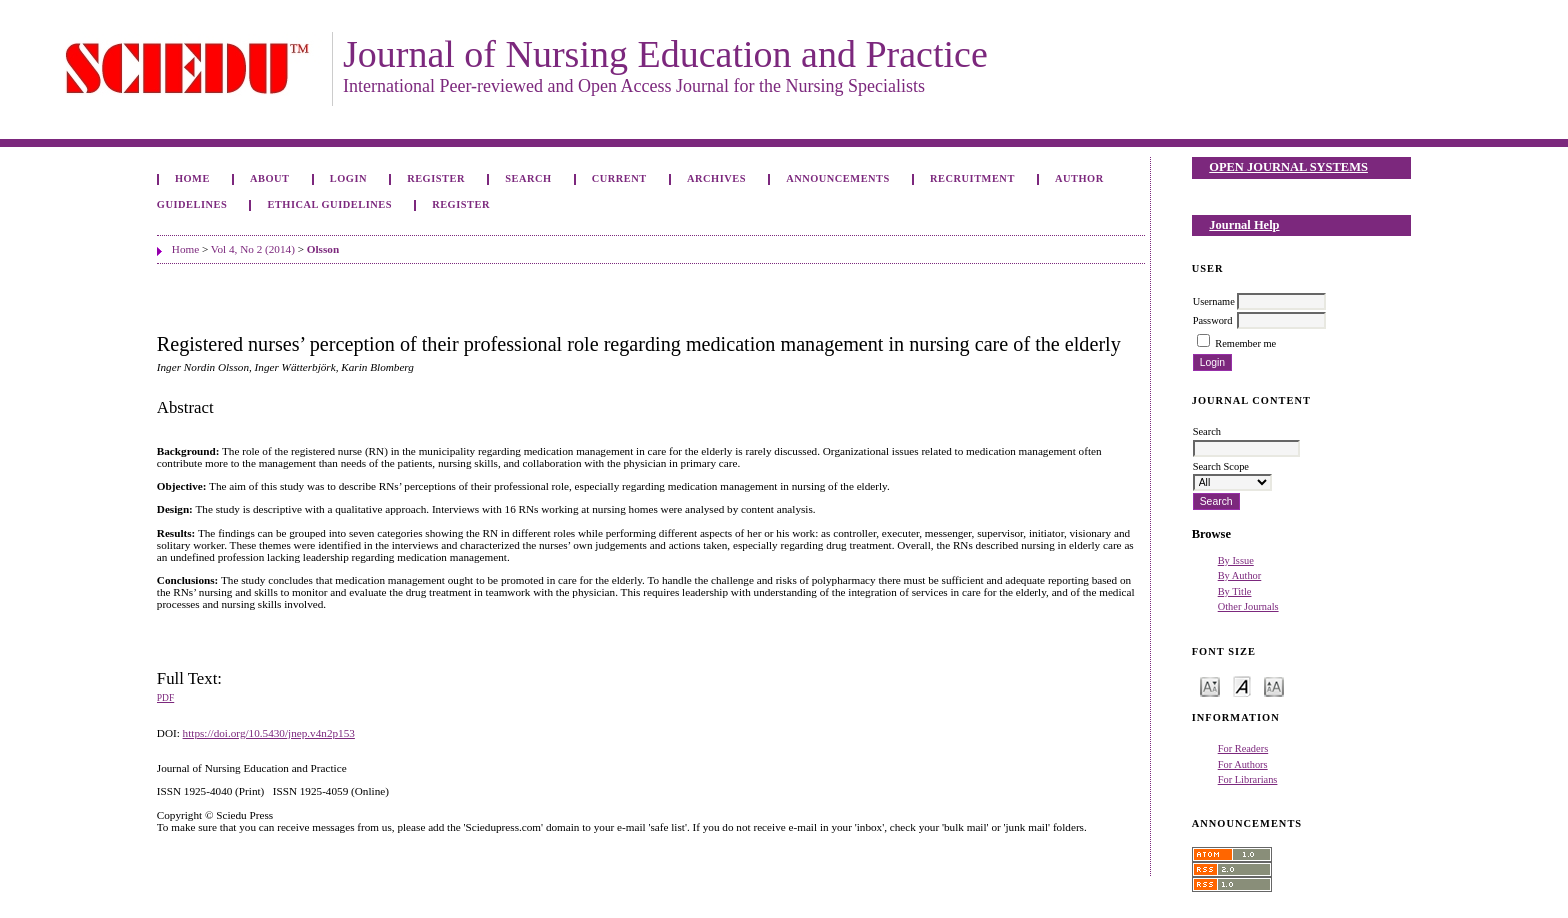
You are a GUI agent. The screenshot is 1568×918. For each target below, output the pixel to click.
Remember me (1245, 343)
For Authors (1243, 764)
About (270, 178)
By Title (1235, 591)
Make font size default (1242, 685)
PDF (165, 698)
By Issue (1236, 560)
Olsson (323, 249)
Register (436, 178)
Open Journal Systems (1288, 167)
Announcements (838, 178)
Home (192, 178)
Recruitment (972, 178)
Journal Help (1244, 225)
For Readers (1243, 748)
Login (348, 178)
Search (528, 178)
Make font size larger (1274, 685)
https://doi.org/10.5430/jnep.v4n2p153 (269, 733)
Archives (716, 178)
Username (1214, 301)
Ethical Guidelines (329, 204)
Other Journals (1248, 606)
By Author (1240, 575)
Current (619, 178)
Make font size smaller (1210, 685)
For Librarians (1248, 779)
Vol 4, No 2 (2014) (253, 249)
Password (1213, 320)
